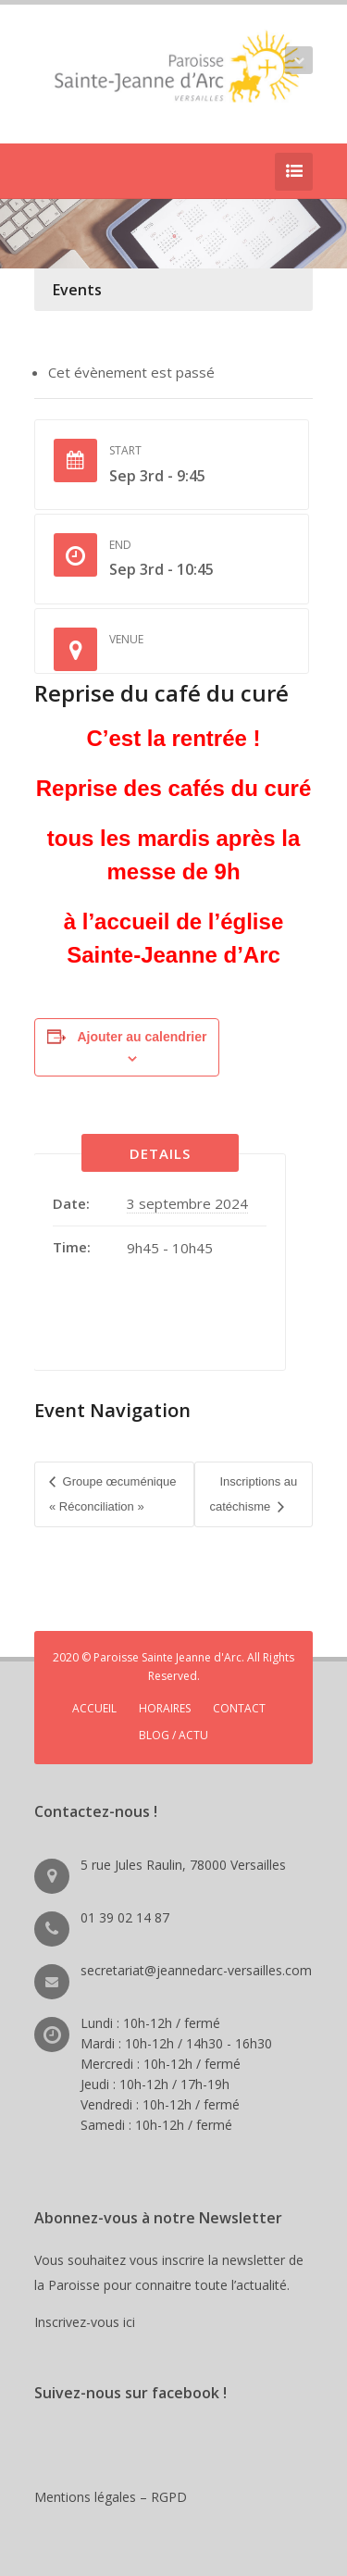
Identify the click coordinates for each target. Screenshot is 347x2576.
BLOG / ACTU (173, 1735)
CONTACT (239, 1708)
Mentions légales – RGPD (110, 2497)
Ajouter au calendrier (141, 1036)
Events (77, 290)
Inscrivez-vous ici (88, 2322)
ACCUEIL (94, 1708)
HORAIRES (165, 1708)
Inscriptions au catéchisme (253, 1493)
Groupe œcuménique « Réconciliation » (112, 1493)
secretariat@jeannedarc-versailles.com (196, 1970)
